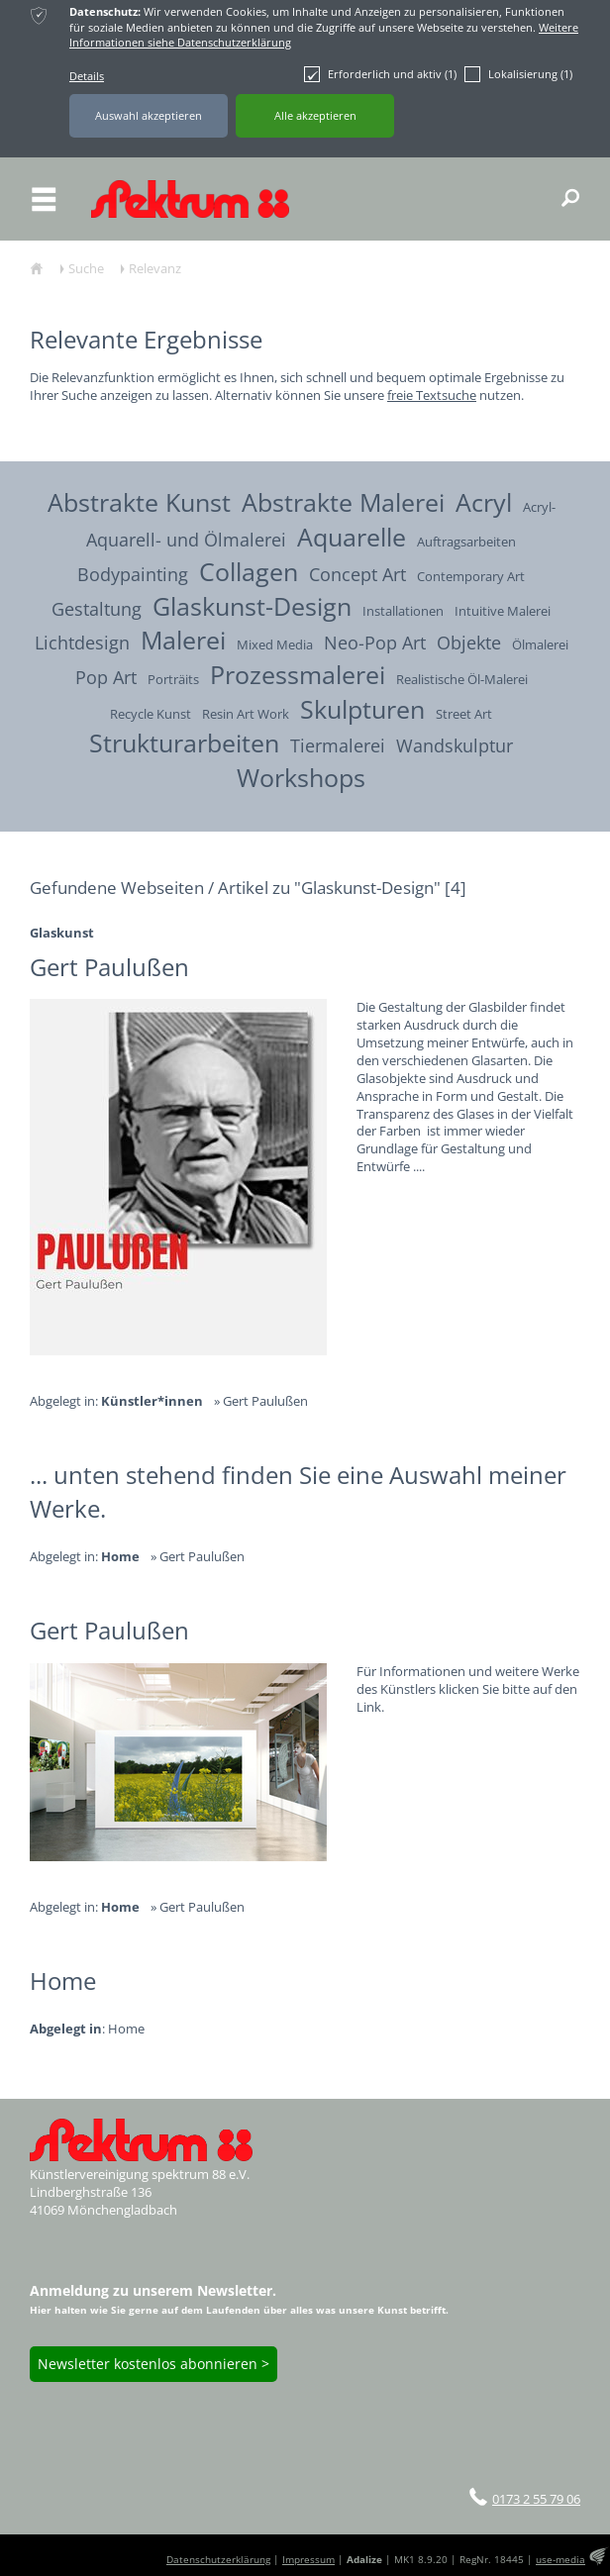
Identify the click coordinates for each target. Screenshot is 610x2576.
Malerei (183, 639)
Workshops (301, 777)
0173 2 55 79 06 (536, 2499)
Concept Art (357, 573)
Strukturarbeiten (184, 742)
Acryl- (539, 507)
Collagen (248, 571)
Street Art (464, 714)
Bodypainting (132, 573)
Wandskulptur (454, 745)
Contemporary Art (471, 576)
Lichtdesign (82, 642)
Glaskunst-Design (252, 606)
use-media (560, 2559)
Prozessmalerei (297, 674)
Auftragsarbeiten (466, 542)
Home (126, 2029)
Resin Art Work (245, 714)
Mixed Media (275, 645)
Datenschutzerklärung (218, 2559)
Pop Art (106, 676)
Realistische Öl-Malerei (462, 679)
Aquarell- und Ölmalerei (186, 539)
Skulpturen (362, 709)
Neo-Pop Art (375, 642)
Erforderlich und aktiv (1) (380, 74)
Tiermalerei (337, 745)
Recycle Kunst (150, 714)
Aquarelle (351, 536)
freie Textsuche (431, 395)
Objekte (469, 642)
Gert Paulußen (265, 1401)
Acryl (484, 502)
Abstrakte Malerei (343, 502)
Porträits (173, 679)
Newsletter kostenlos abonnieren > (153, 2363)
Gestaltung (96, 608)
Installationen (403, 611)
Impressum (308, 2559)
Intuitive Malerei (503, 611)
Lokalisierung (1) (518, 74)
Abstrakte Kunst (139, 502)
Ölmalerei (540, 645)
